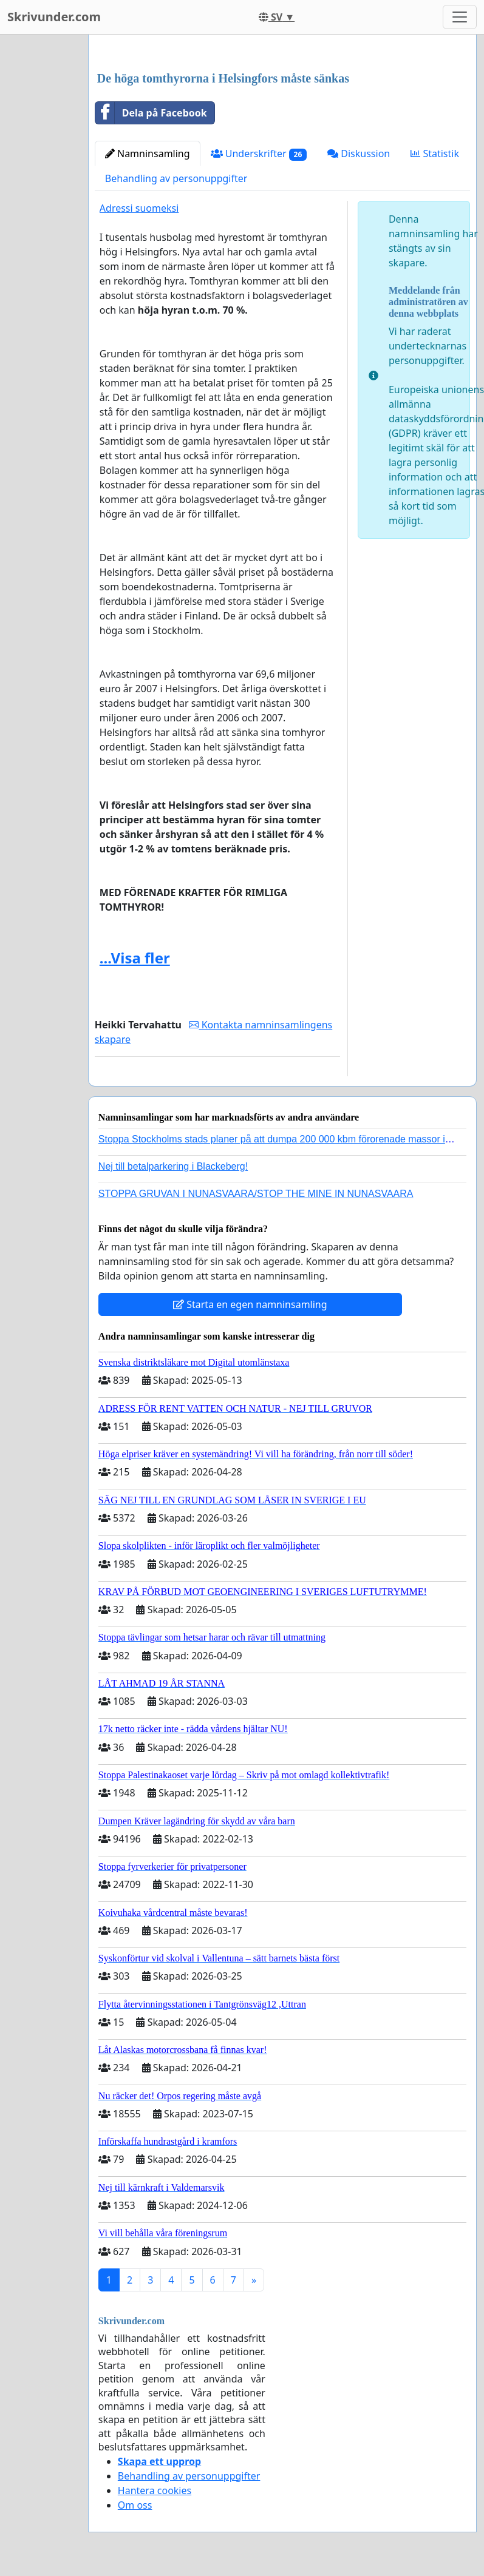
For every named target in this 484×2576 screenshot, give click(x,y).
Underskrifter (259, 154)
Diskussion (358, 153)
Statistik (435, 153)
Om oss (135, 2505)
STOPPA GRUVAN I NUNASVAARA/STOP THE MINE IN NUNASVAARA (256, 1194)
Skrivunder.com (54, 16)
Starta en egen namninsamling (250, 1304)
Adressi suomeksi (139, 208)
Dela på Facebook (151, 113)
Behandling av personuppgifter (176, 178)
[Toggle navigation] (460, 17)
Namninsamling (147, 153)
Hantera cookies (154, 2490)
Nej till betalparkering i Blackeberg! (173, 1166)
